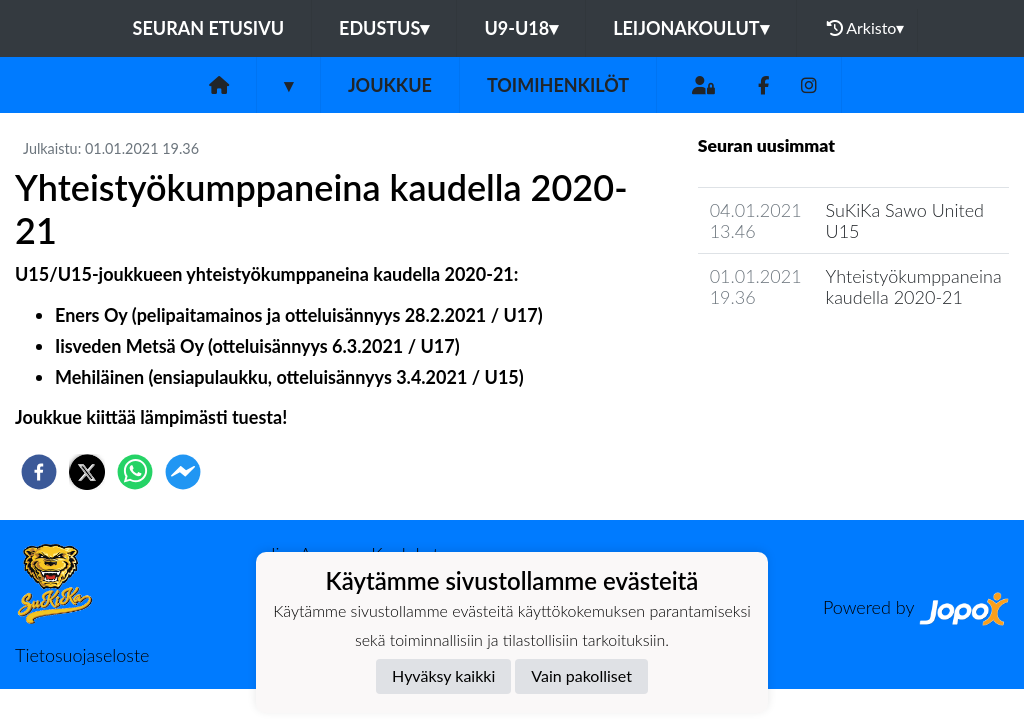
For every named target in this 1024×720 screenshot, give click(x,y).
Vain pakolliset (581, 675)
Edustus (384, 28)
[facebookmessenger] (183, 472)
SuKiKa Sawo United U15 (905, 220)
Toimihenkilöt (558, 85)
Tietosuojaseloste (82, 655)
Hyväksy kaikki (443, 675)
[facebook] (39, 472)
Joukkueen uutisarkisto (800, 354)
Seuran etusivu (209, 28)
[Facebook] (763, 85)
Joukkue (390, 85)
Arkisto (866, 28)
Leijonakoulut (690, 28)
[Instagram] (809, 85)
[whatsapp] (135, 472)
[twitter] (87, 472)
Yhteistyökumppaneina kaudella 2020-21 (914, 286)
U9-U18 (521, 28)
